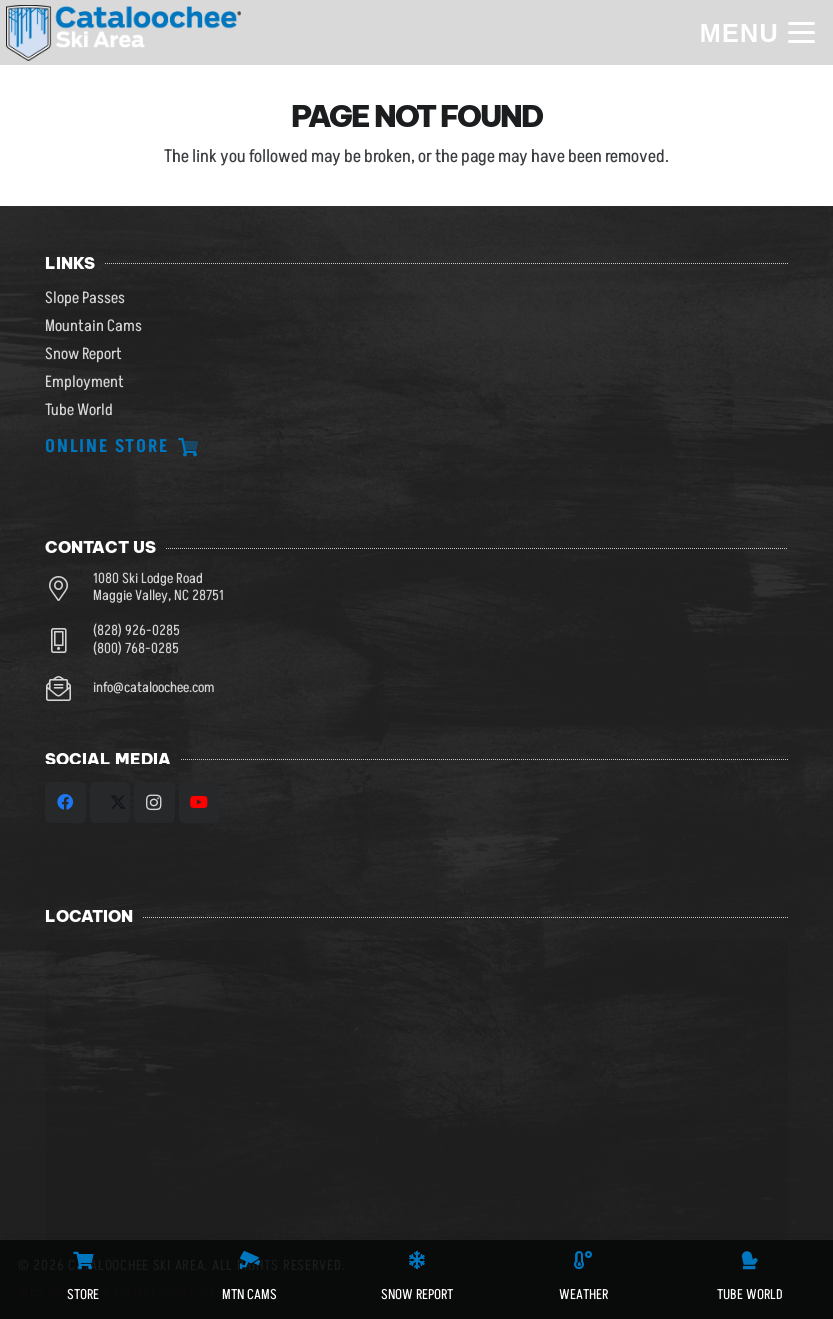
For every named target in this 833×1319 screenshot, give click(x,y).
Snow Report (83, 354)
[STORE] (83, 1260)
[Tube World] (750, 1260)
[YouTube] (199, 802)
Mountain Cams (93, 326)
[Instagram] (154, 802)
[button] (757, 33)
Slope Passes (85, 298)
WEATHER (583, 1294)
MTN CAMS (249, 1294)
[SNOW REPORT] (417, 1260)
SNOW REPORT (417, 1294)
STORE (83, 1294)
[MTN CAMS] (250, 1260)
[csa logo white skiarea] (124, 33)
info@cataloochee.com (153, 688)
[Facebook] (65, 802)
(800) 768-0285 (136, 649)
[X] (110, 802)
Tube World (79, 410)
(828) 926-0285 (136, 631)
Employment (84, 382)
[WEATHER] (583, 1260)
